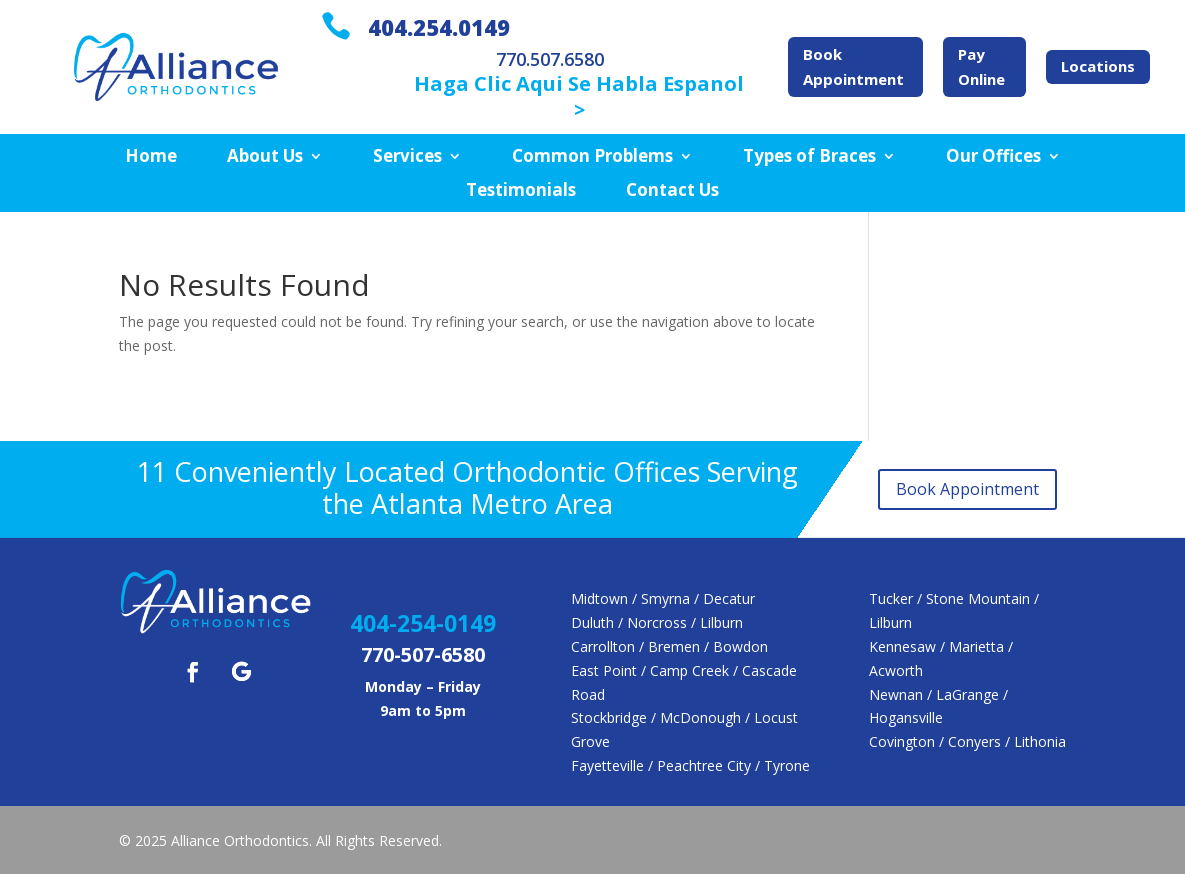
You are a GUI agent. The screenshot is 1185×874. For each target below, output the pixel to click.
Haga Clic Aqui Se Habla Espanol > (579, 96)
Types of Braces (809, 157)
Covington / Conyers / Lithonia (967, 741)
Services (407, 157)
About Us (265, 157)
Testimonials (521, 191)
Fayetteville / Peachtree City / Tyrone (690, 765)
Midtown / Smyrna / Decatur (663, 598)
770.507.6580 (550, 59)
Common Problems (592, 157)
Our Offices (993, 157)
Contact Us (672, 191)
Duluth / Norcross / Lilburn (657, 622)
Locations (1098, 66)
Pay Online (981, 67)
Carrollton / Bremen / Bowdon (669, 646)
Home (151, 157)
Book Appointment (853, 67)
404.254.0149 (439, 27)
